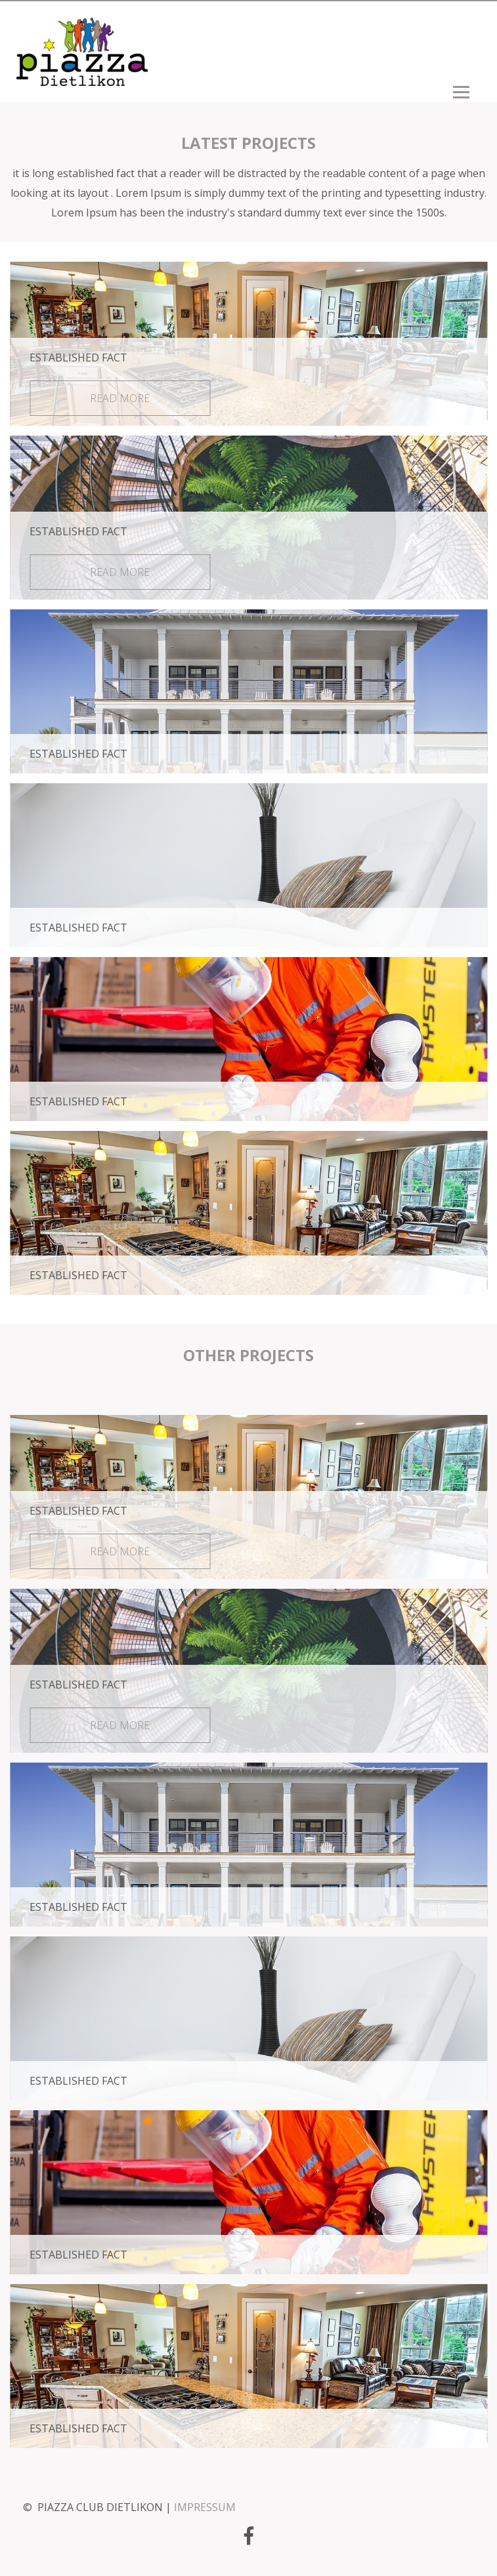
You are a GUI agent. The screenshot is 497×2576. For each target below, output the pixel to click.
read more (120, 398)
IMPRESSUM (205, 2507)
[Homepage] (82, 79)
